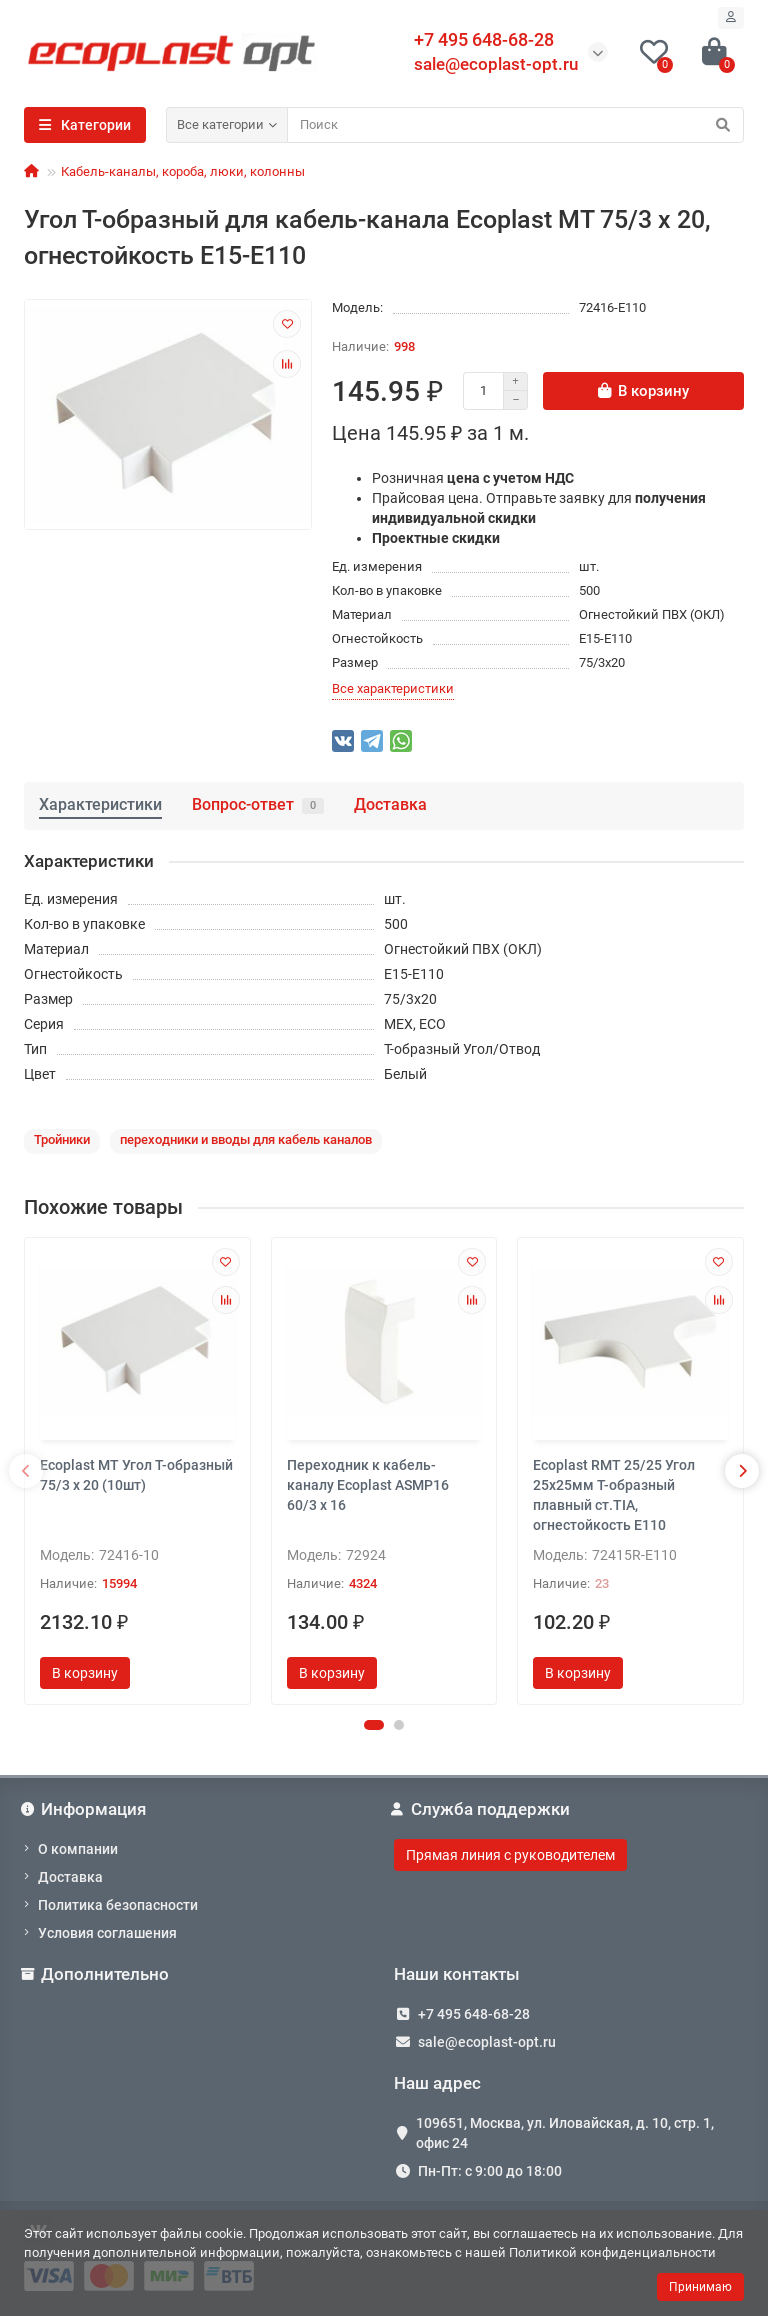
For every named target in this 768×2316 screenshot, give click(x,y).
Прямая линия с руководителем (510, 1855)
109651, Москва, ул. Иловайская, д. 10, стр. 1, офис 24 (565, 2133)
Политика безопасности (118, 1905)
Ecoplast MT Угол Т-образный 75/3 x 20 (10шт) (136, 1475)
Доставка (390, 804)
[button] (374, 1725)
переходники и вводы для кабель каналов (246, 1139)
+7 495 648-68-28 (474, 2014)
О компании (78, 1849)
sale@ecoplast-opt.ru (496, 64)
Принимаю (700, 2287)
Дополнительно (96, 1974)
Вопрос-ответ (258, 804)
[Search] (515, 125)
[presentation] (26, 1471)
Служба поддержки (482, 1809)
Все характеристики (393, 688)
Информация (85, 1809)
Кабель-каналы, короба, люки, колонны (183, 171)
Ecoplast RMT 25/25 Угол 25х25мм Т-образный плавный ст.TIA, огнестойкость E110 (614, 1495)
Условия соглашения (107, 1933)
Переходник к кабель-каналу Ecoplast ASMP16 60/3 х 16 (368, 1485)
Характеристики (100, 804)
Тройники (62, 1139)
